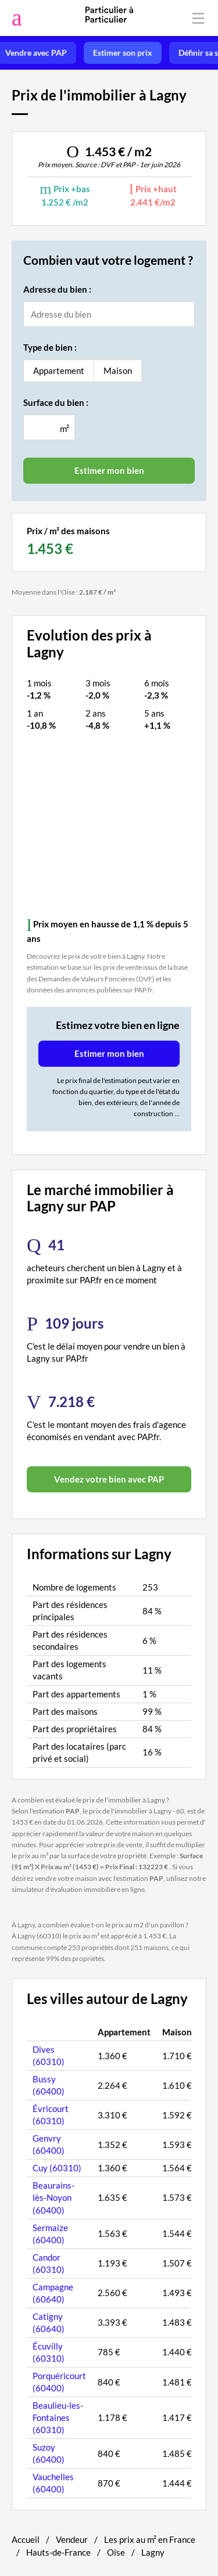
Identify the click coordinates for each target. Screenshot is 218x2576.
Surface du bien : (55, 402)
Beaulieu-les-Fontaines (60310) (58, 2417)
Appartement (58, 370)
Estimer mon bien (109, 1053)
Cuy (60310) (57, 2168)
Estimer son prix (122, 52)
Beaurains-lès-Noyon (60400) (53, 2197)
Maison (117, 370)
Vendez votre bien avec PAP (109, 1479)
